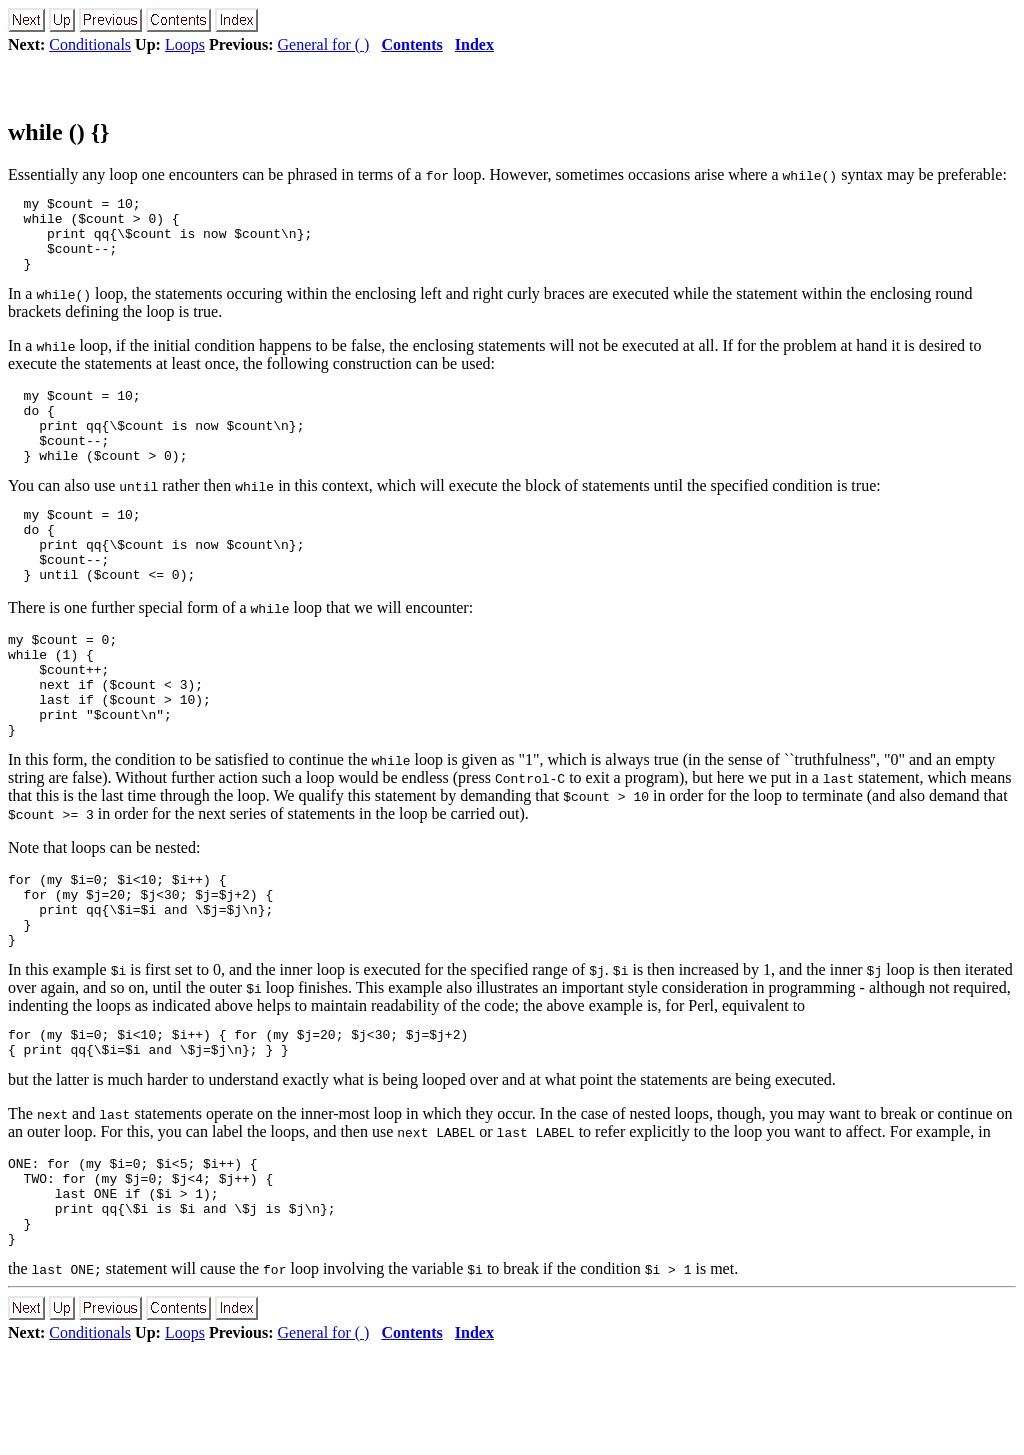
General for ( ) (323, 44)
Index (474, 44)
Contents (411, 44)
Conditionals (90, 44)
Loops (185, 44)
